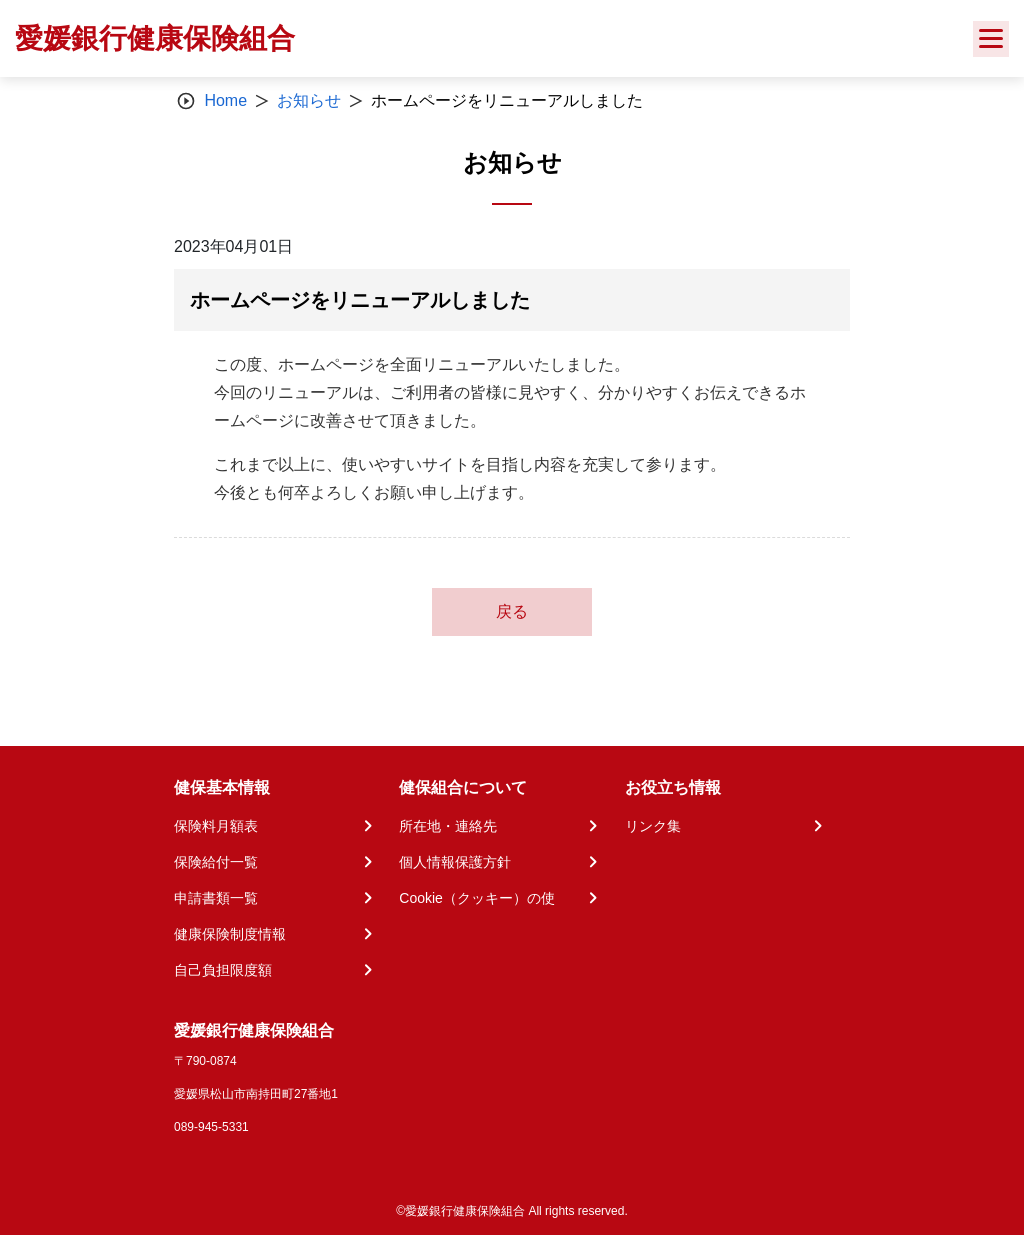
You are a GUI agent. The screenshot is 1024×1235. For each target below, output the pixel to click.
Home (225, 100)
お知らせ (309, 100)
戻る (512, 611)
